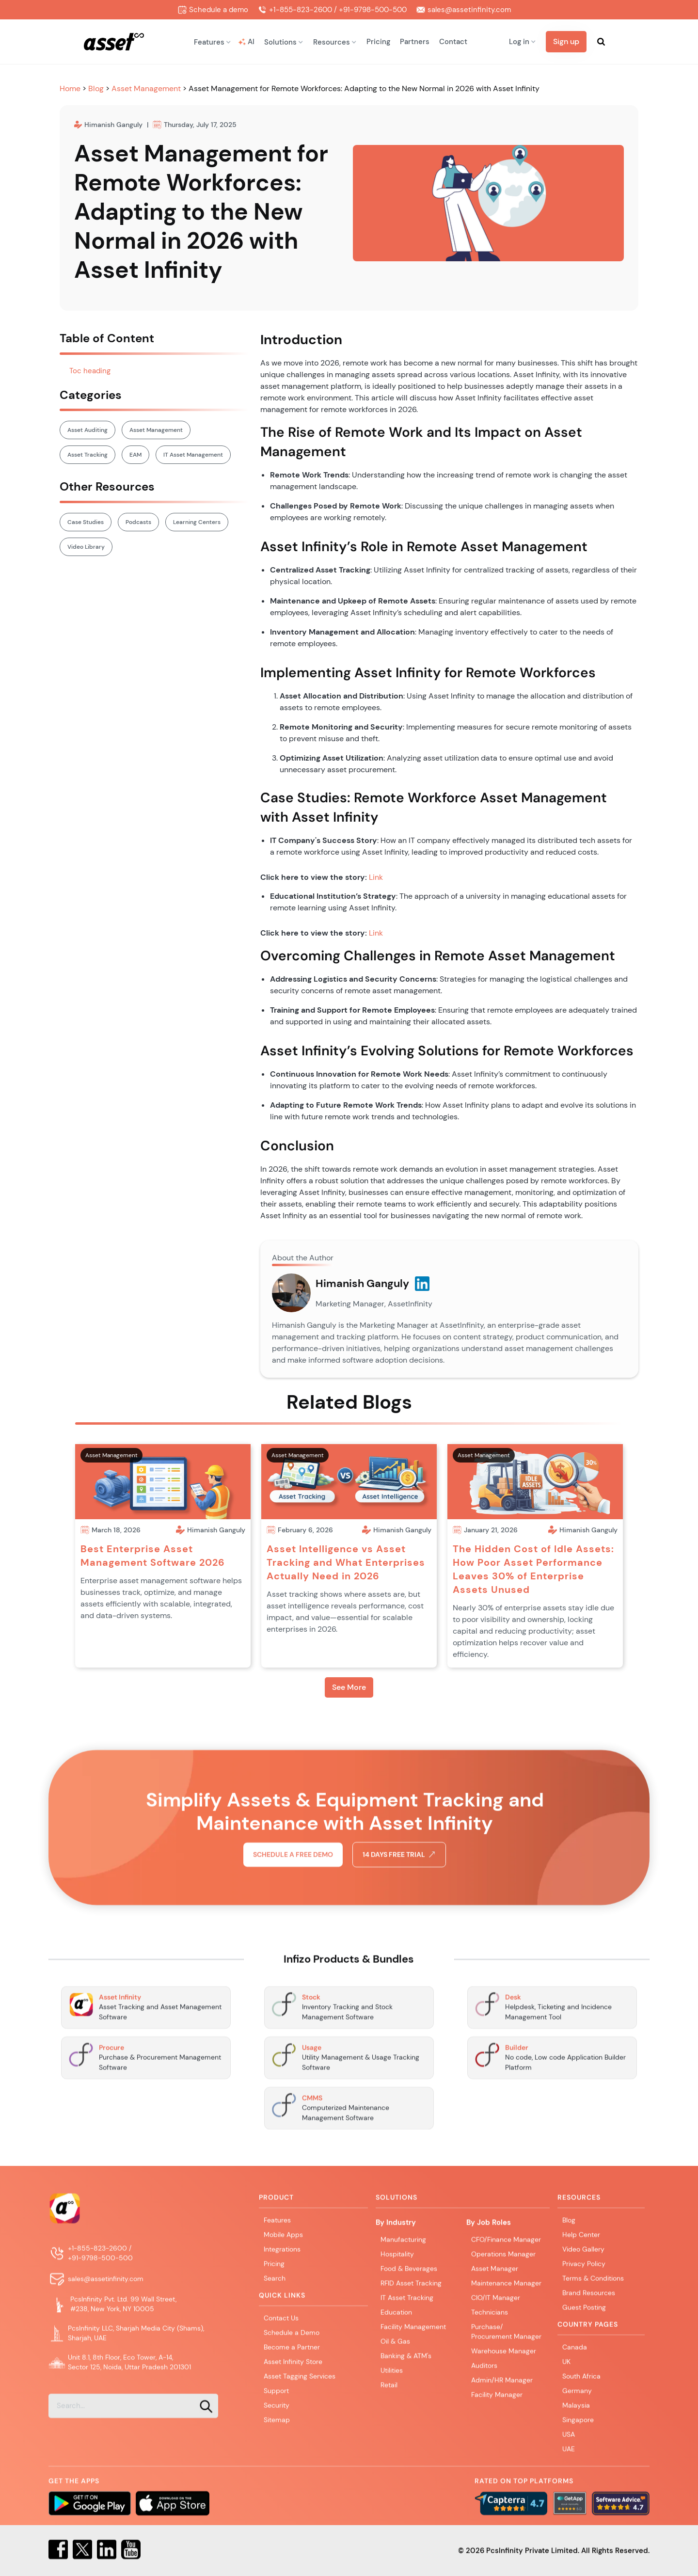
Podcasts (138, 522)
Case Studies (85, 522)
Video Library (86, 547)
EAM (135, 455)
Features (277, 2222)
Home (71, 88)
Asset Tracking (87, 455)
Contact (453, 42)
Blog (97, 88)
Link (376, 877)
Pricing (378, 42)
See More (349, 1687)
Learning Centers (197, 522)
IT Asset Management (193, 455)
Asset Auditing (87, 430)
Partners (414, 42)
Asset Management (146, 88)
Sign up (566, 41)
